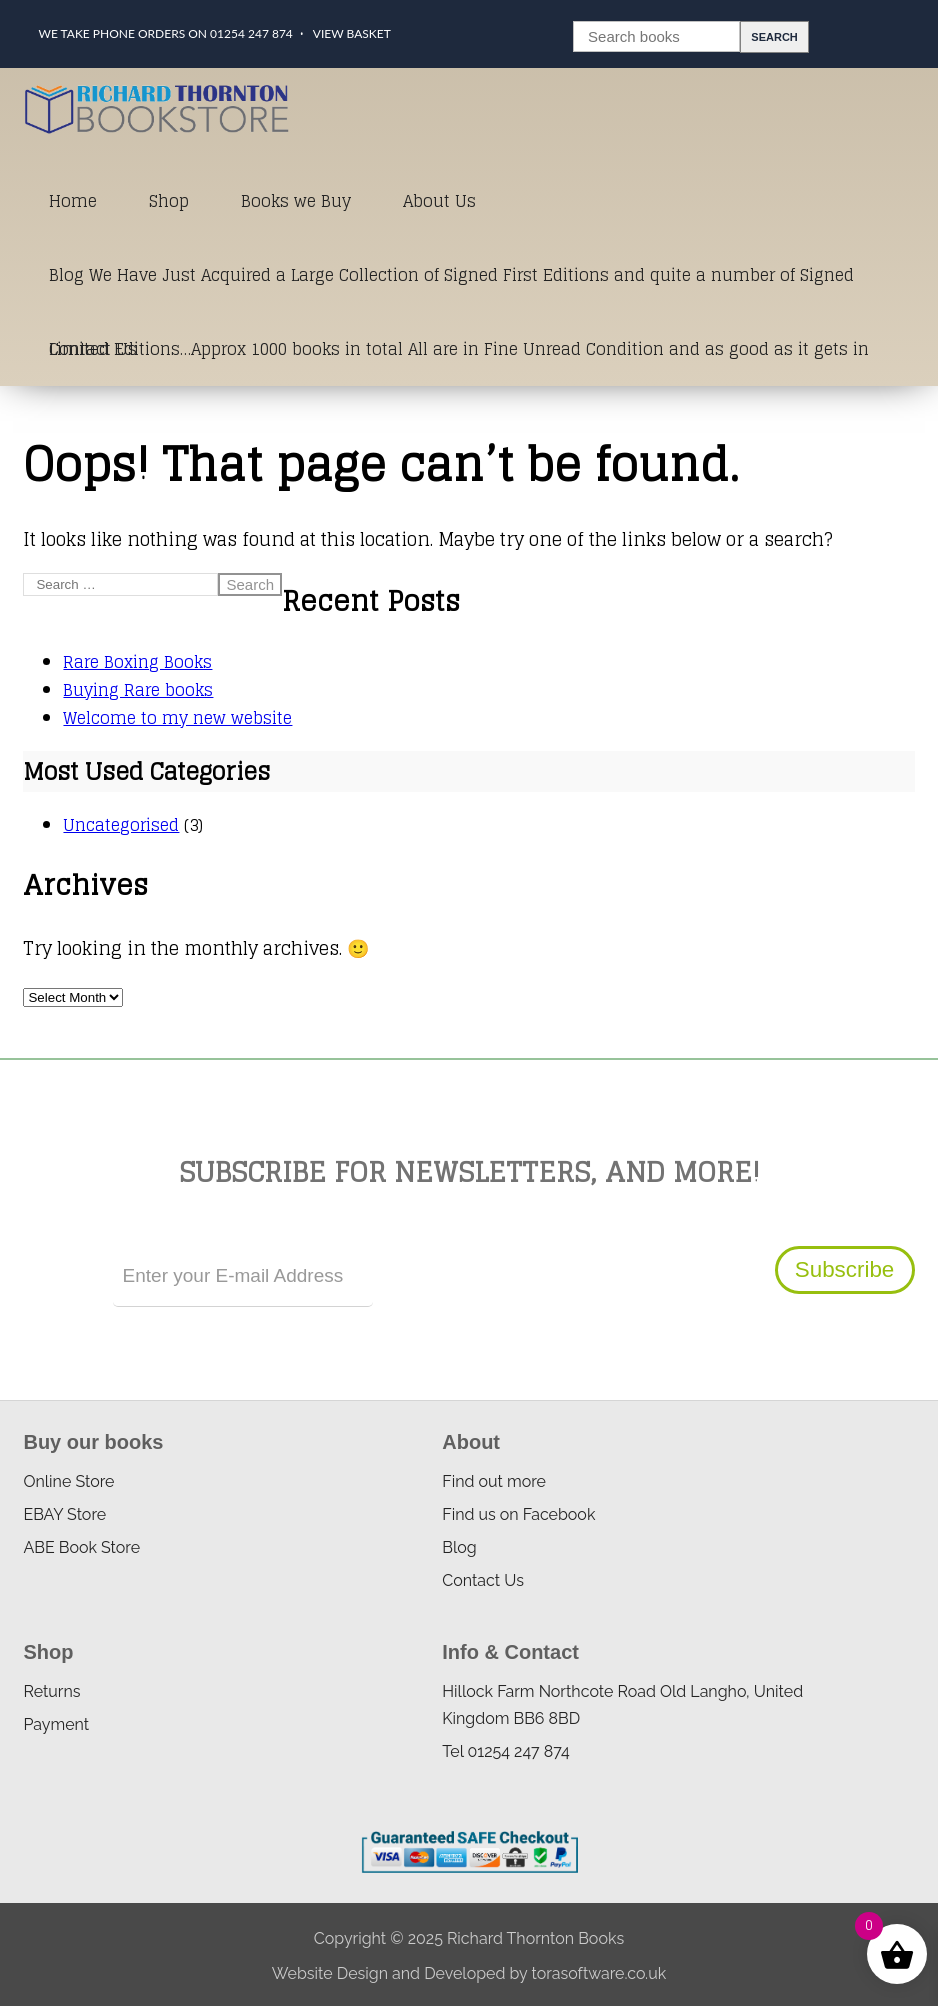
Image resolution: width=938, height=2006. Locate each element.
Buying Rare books (138, 690)
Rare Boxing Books (137, 662)
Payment (56, 1724)
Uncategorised (121, 825)
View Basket (352, 33)
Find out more (494, 1481)
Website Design (330, 1973)
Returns (51, 1691)
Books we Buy (296, 201)
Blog (459, 1547)
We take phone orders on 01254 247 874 (165, 33)
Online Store (68, 1481)
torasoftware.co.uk (598, 1973)
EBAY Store (64, 1514)
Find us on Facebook (518, 1514)
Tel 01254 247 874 (505, 1751)
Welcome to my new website (177, 718)
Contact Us (93, 349)
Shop (169, 201)
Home (73, 201)
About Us (439, 201)
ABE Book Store (81, 1547)
